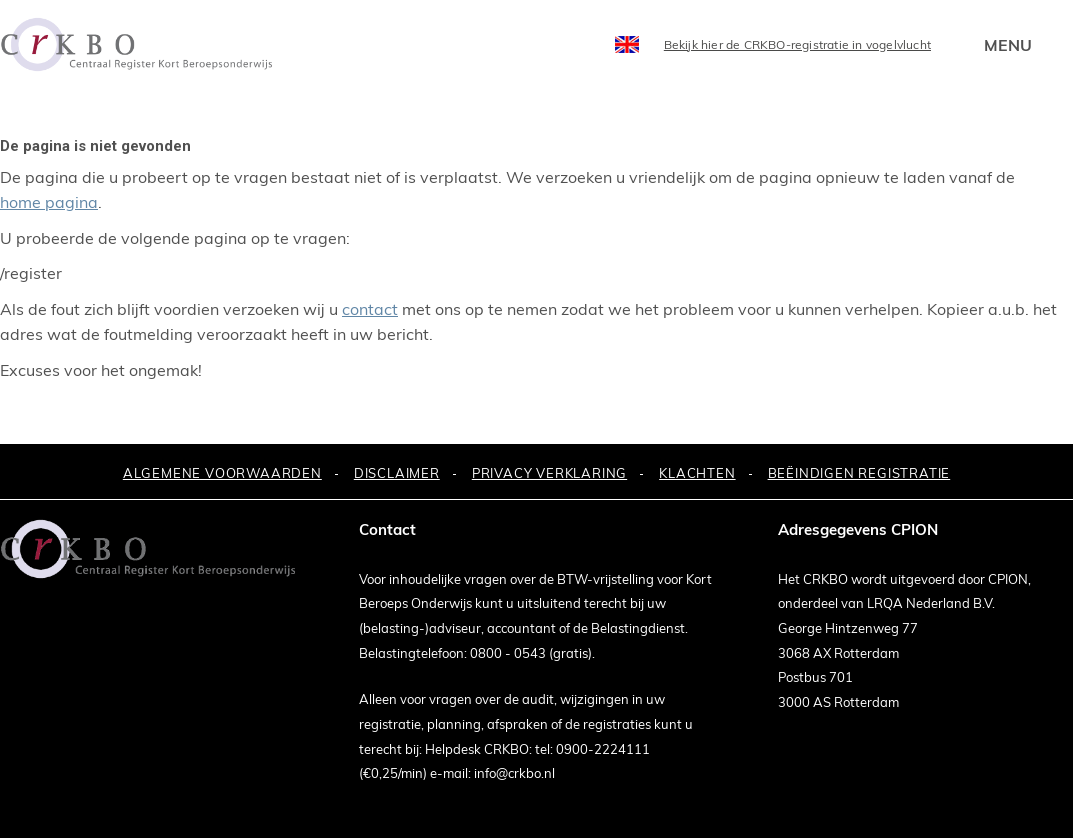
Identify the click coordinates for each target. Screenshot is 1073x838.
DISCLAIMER (397, 473)
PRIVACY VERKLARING (549, 473)
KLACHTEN (697, 473)
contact (370, 309)
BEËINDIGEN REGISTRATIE (859, 473)
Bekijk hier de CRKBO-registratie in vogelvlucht (797, 44)
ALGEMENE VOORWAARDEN (222, 473)
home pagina (49, 202)
